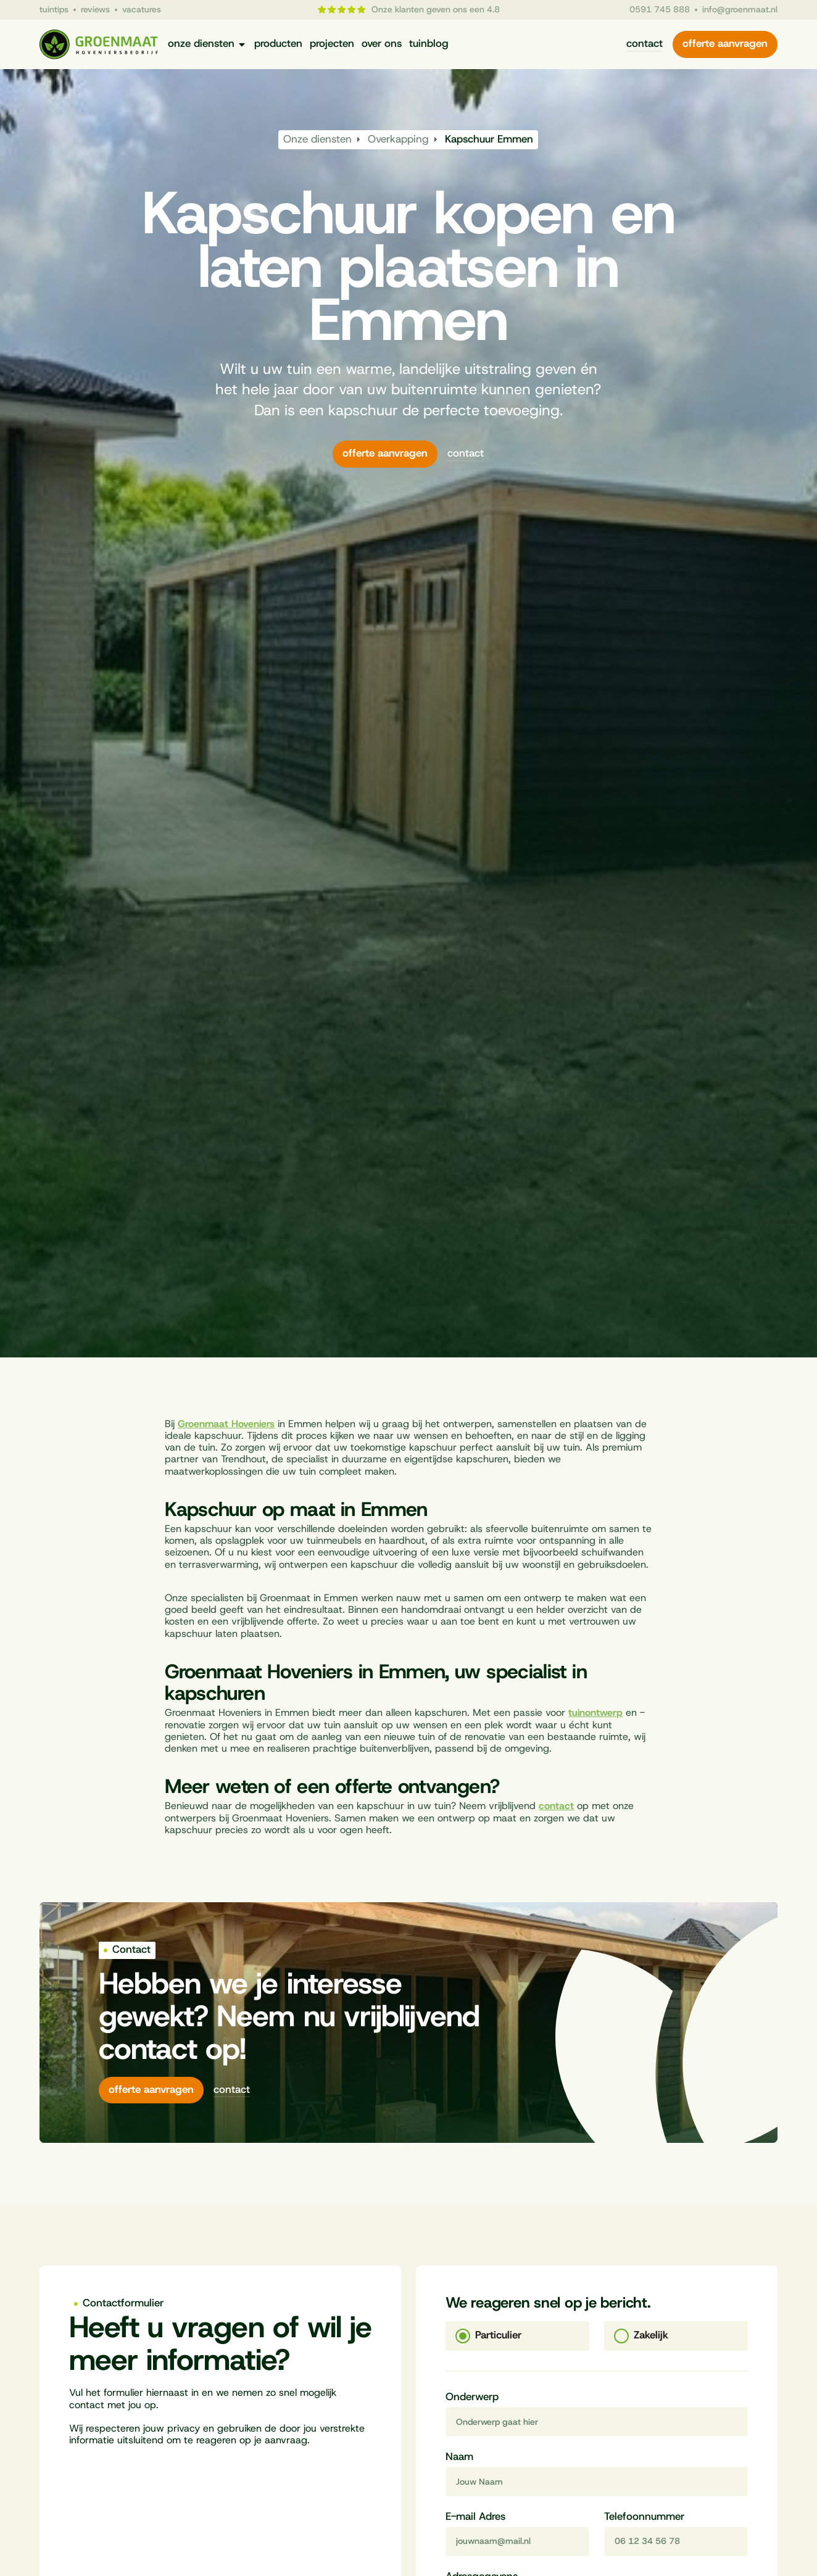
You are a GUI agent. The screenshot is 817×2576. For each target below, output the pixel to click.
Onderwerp (472, 2398)
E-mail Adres (475, 2517)
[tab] (517, 2336)
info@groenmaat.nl (740, 10)
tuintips (53, 9)
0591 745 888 (659, 10)
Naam (459, 2457)
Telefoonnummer (644, 2517)
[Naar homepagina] (98, 45)
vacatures (141, 9)
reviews (95, 9)
